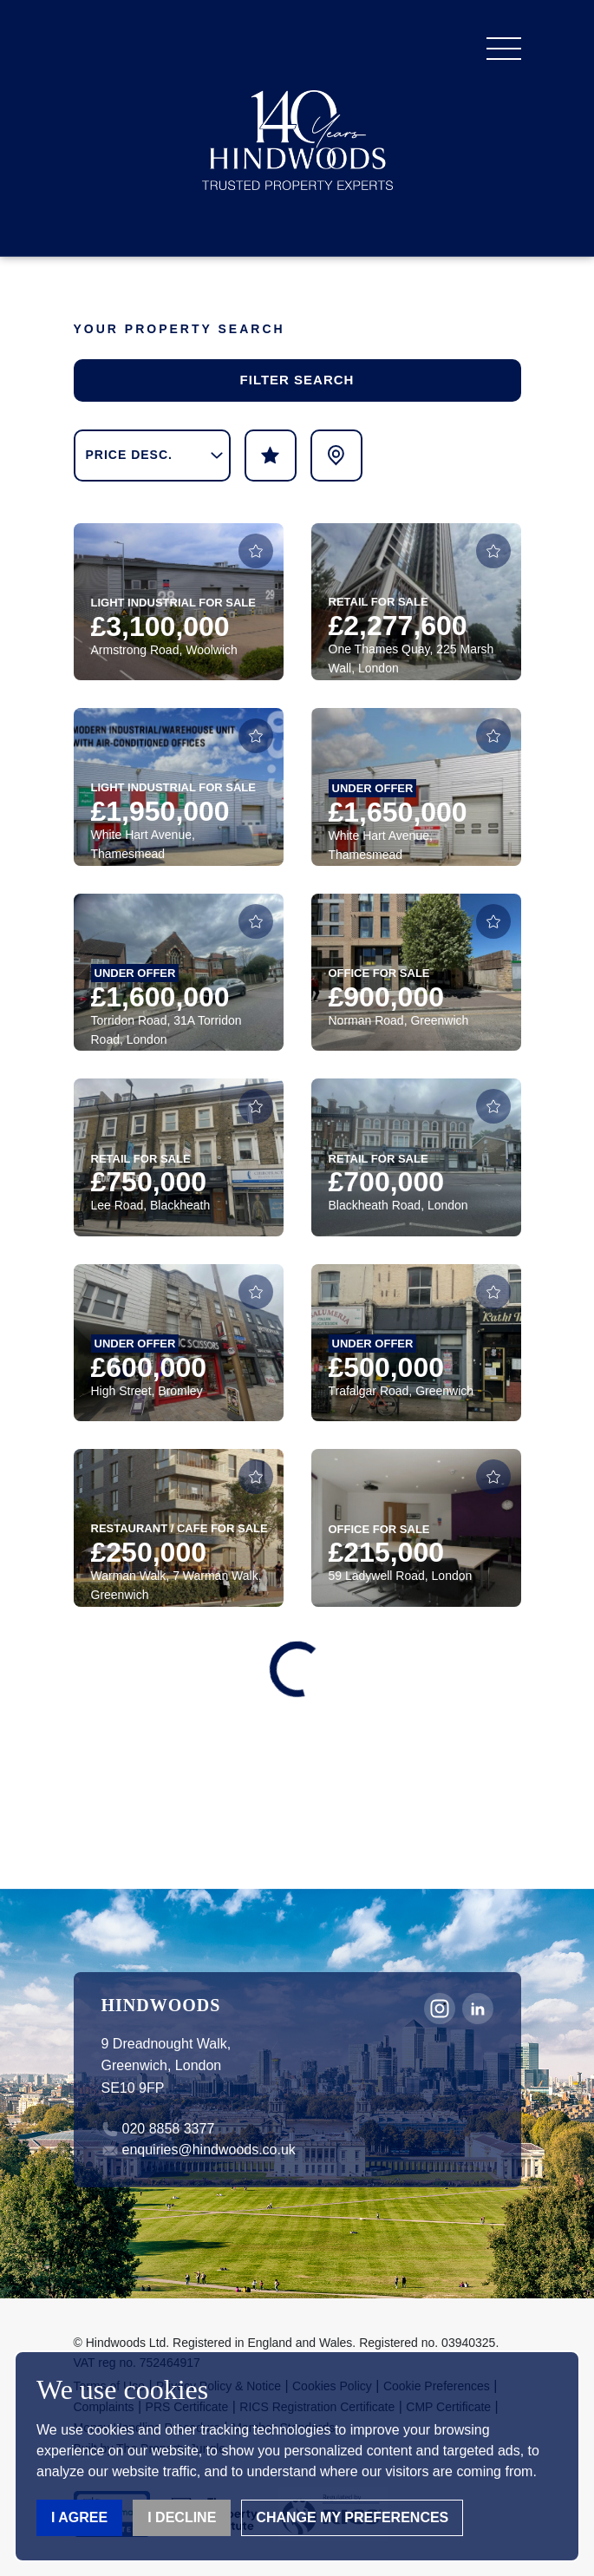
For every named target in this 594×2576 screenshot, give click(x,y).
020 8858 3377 (168, 2128)
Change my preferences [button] (352, 2517)
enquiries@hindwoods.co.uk (209, 2149)
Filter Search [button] (297, 379)
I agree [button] (79, 2517)
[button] (503, 48)
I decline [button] (181, 2517)
